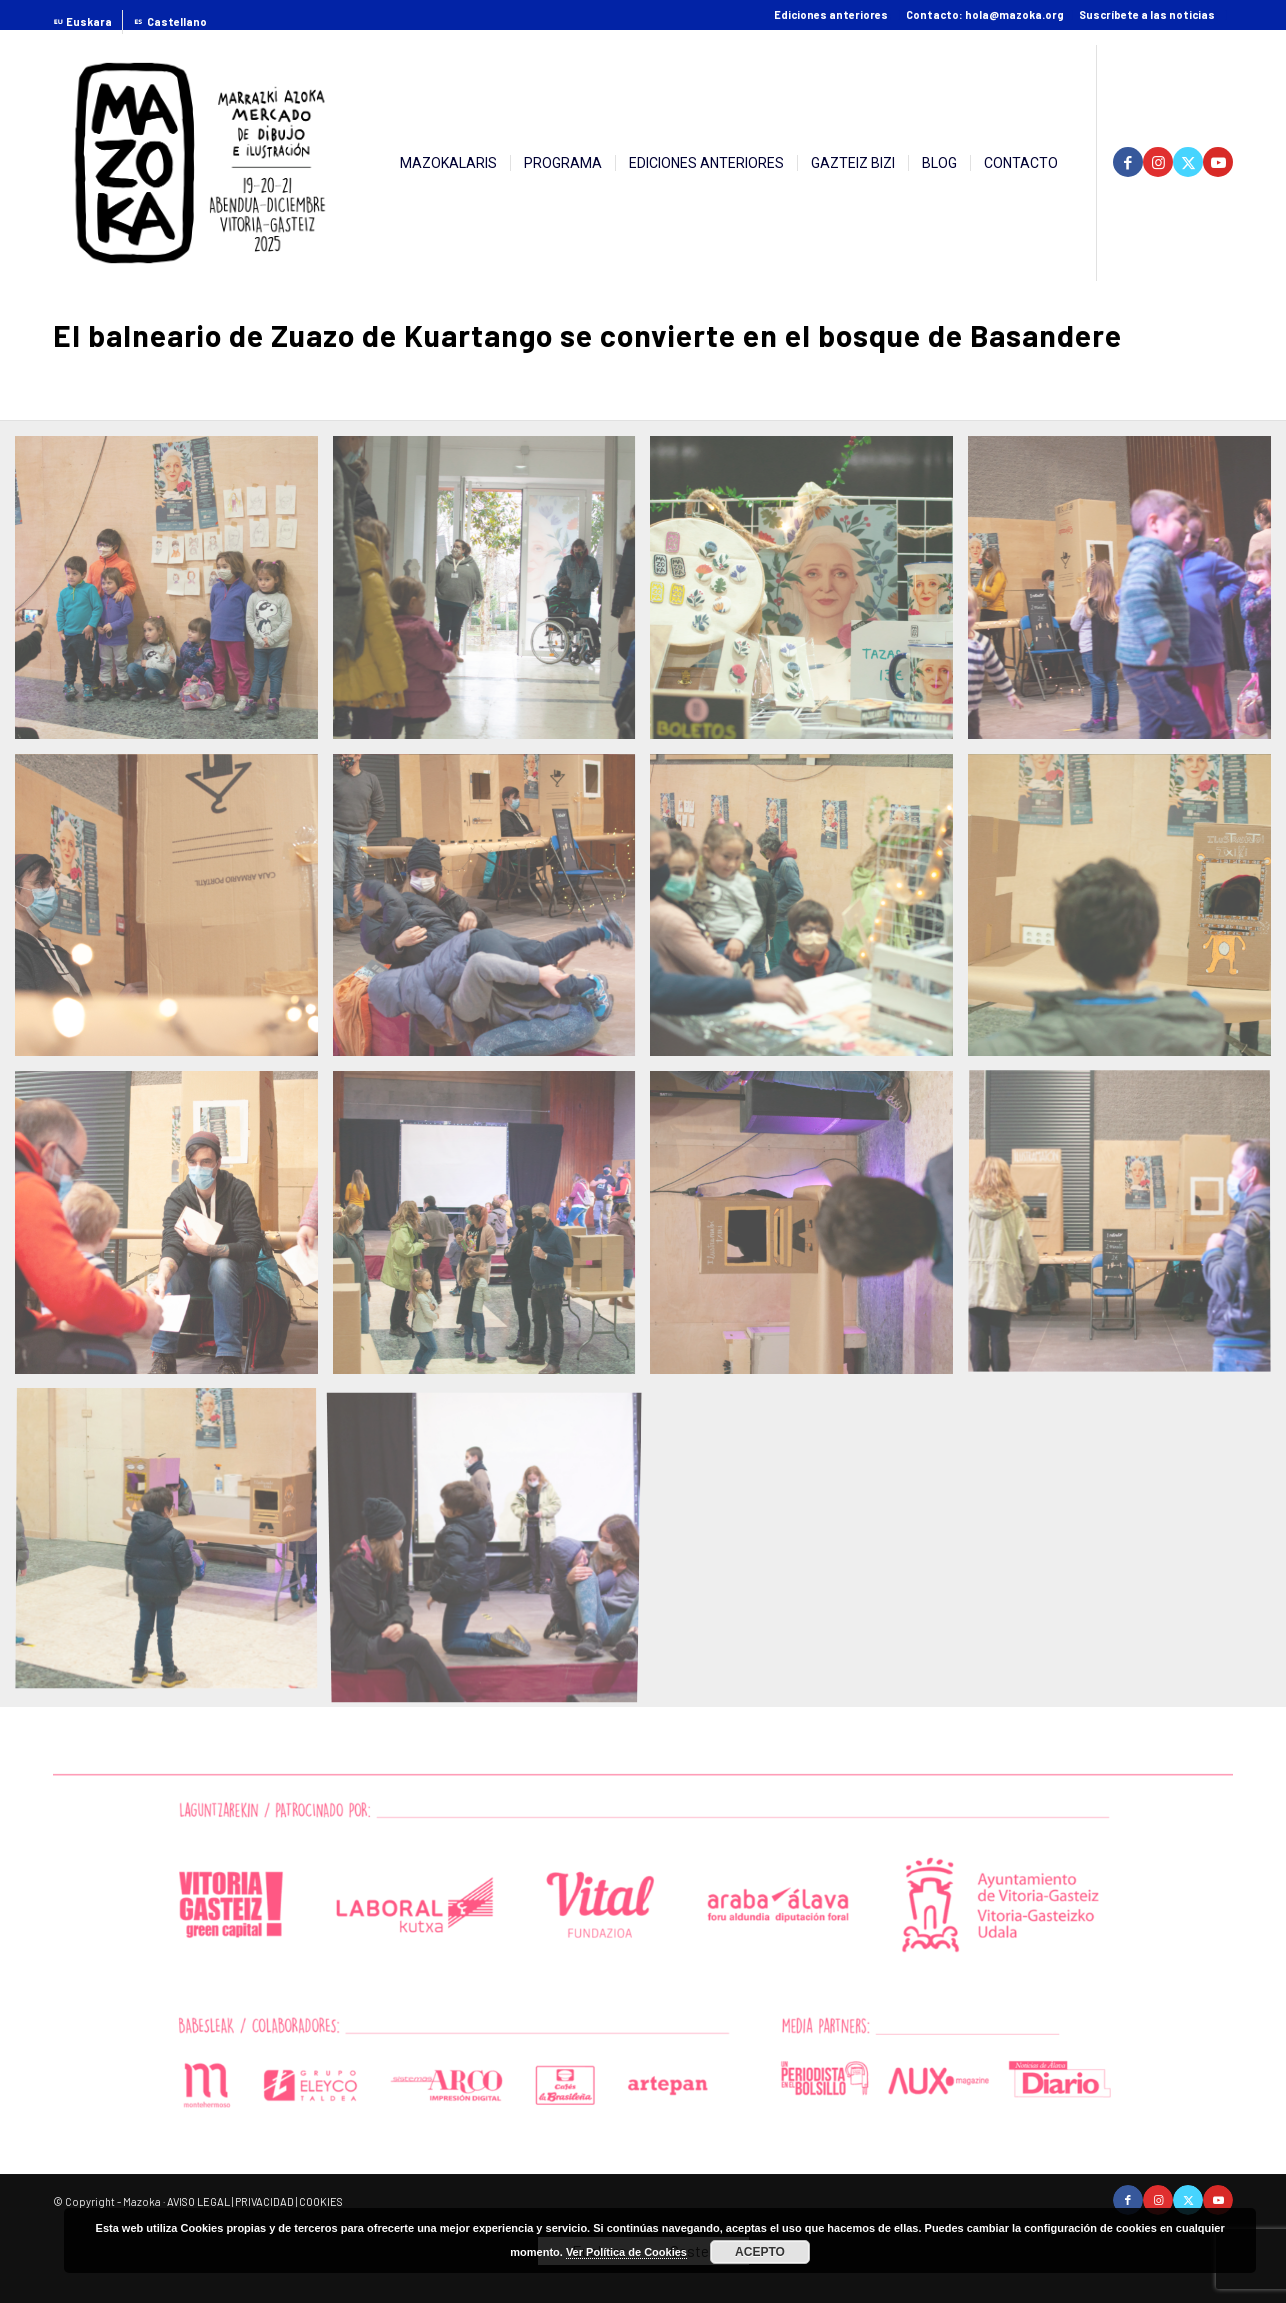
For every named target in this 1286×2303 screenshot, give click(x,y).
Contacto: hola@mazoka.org (985, 14)
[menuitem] (88, 22)
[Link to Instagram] (1158, 162)
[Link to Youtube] (1218, 162)
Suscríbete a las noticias (1147, 14)
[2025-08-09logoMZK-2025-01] (200, 163)
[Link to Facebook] (1128, 162)
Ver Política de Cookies (626, 2252)
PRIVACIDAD (264, 2201)
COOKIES (321, 2201)
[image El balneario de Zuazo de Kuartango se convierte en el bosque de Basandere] (174, 595)
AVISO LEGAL (198, 2201)
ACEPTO (760, 2252)
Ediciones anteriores (831, 14)
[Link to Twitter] (1188, 162)
